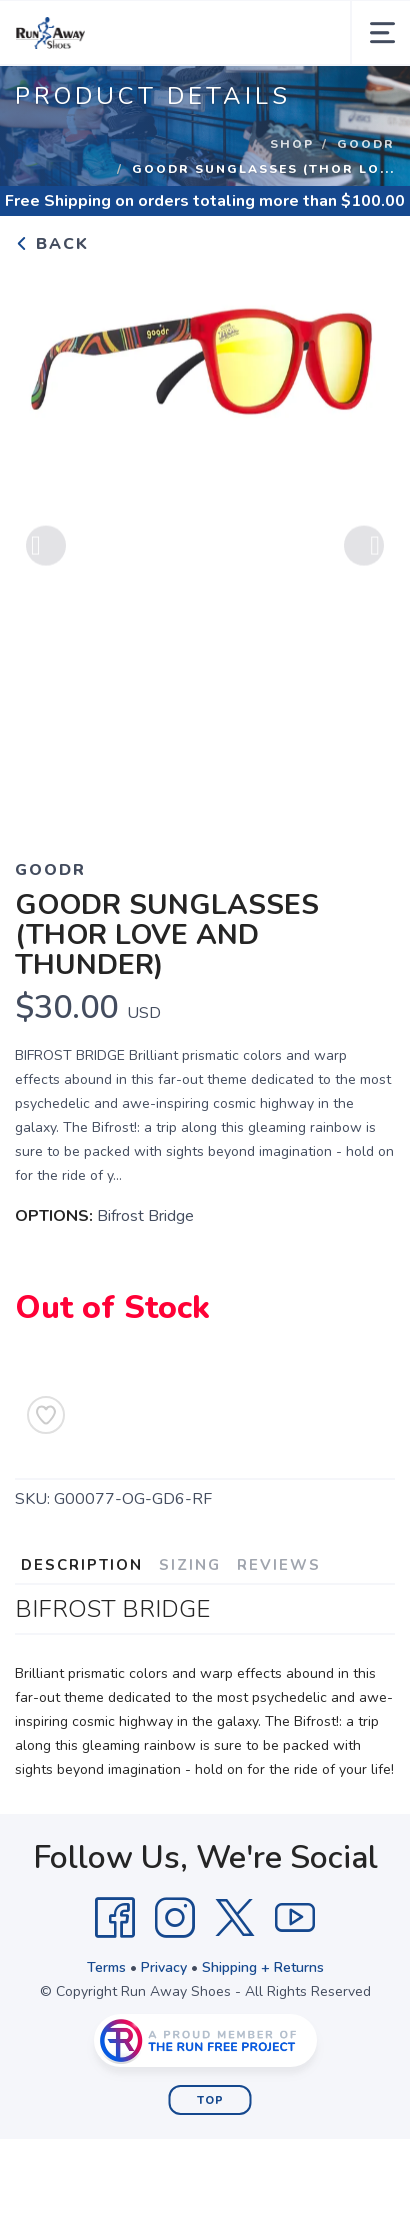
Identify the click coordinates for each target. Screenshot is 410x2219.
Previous (46, 548)
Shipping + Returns (263, 1967)
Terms (106, 1967)
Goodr (366, 144)
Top (210, 2100)
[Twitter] (235, 1918)
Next (364, 548)
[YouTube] (295, 1918)
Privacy (164, 1967)
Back (52, 244)
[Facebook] (115, 1918)
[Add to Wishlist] (46, 1415)
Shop (292, 144)
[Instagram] (175, 1918)
